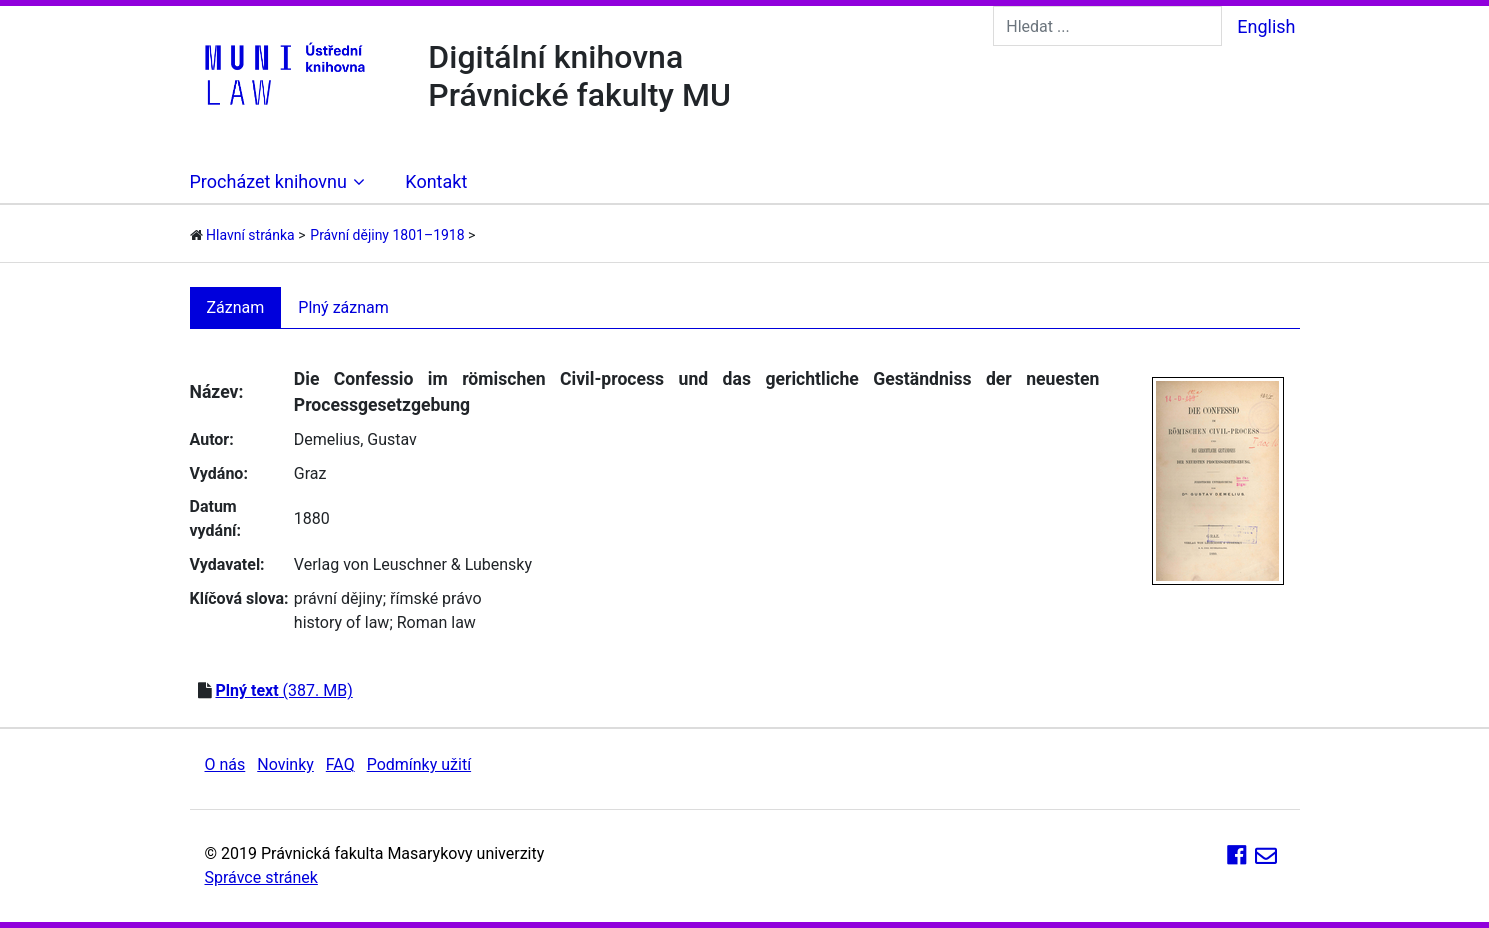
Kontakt (436, 181)
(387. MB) (283, 690)
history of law (342, 622)
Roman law (436, 622)
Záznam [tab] (236, 307)
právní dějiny (338, 598)
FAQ (340, 764)
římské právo (436, 598)
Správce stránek (261, 877)
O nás (225, 764)
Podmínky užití (419, 764)
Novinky (285, 764)
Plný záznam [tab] (343, 307)
